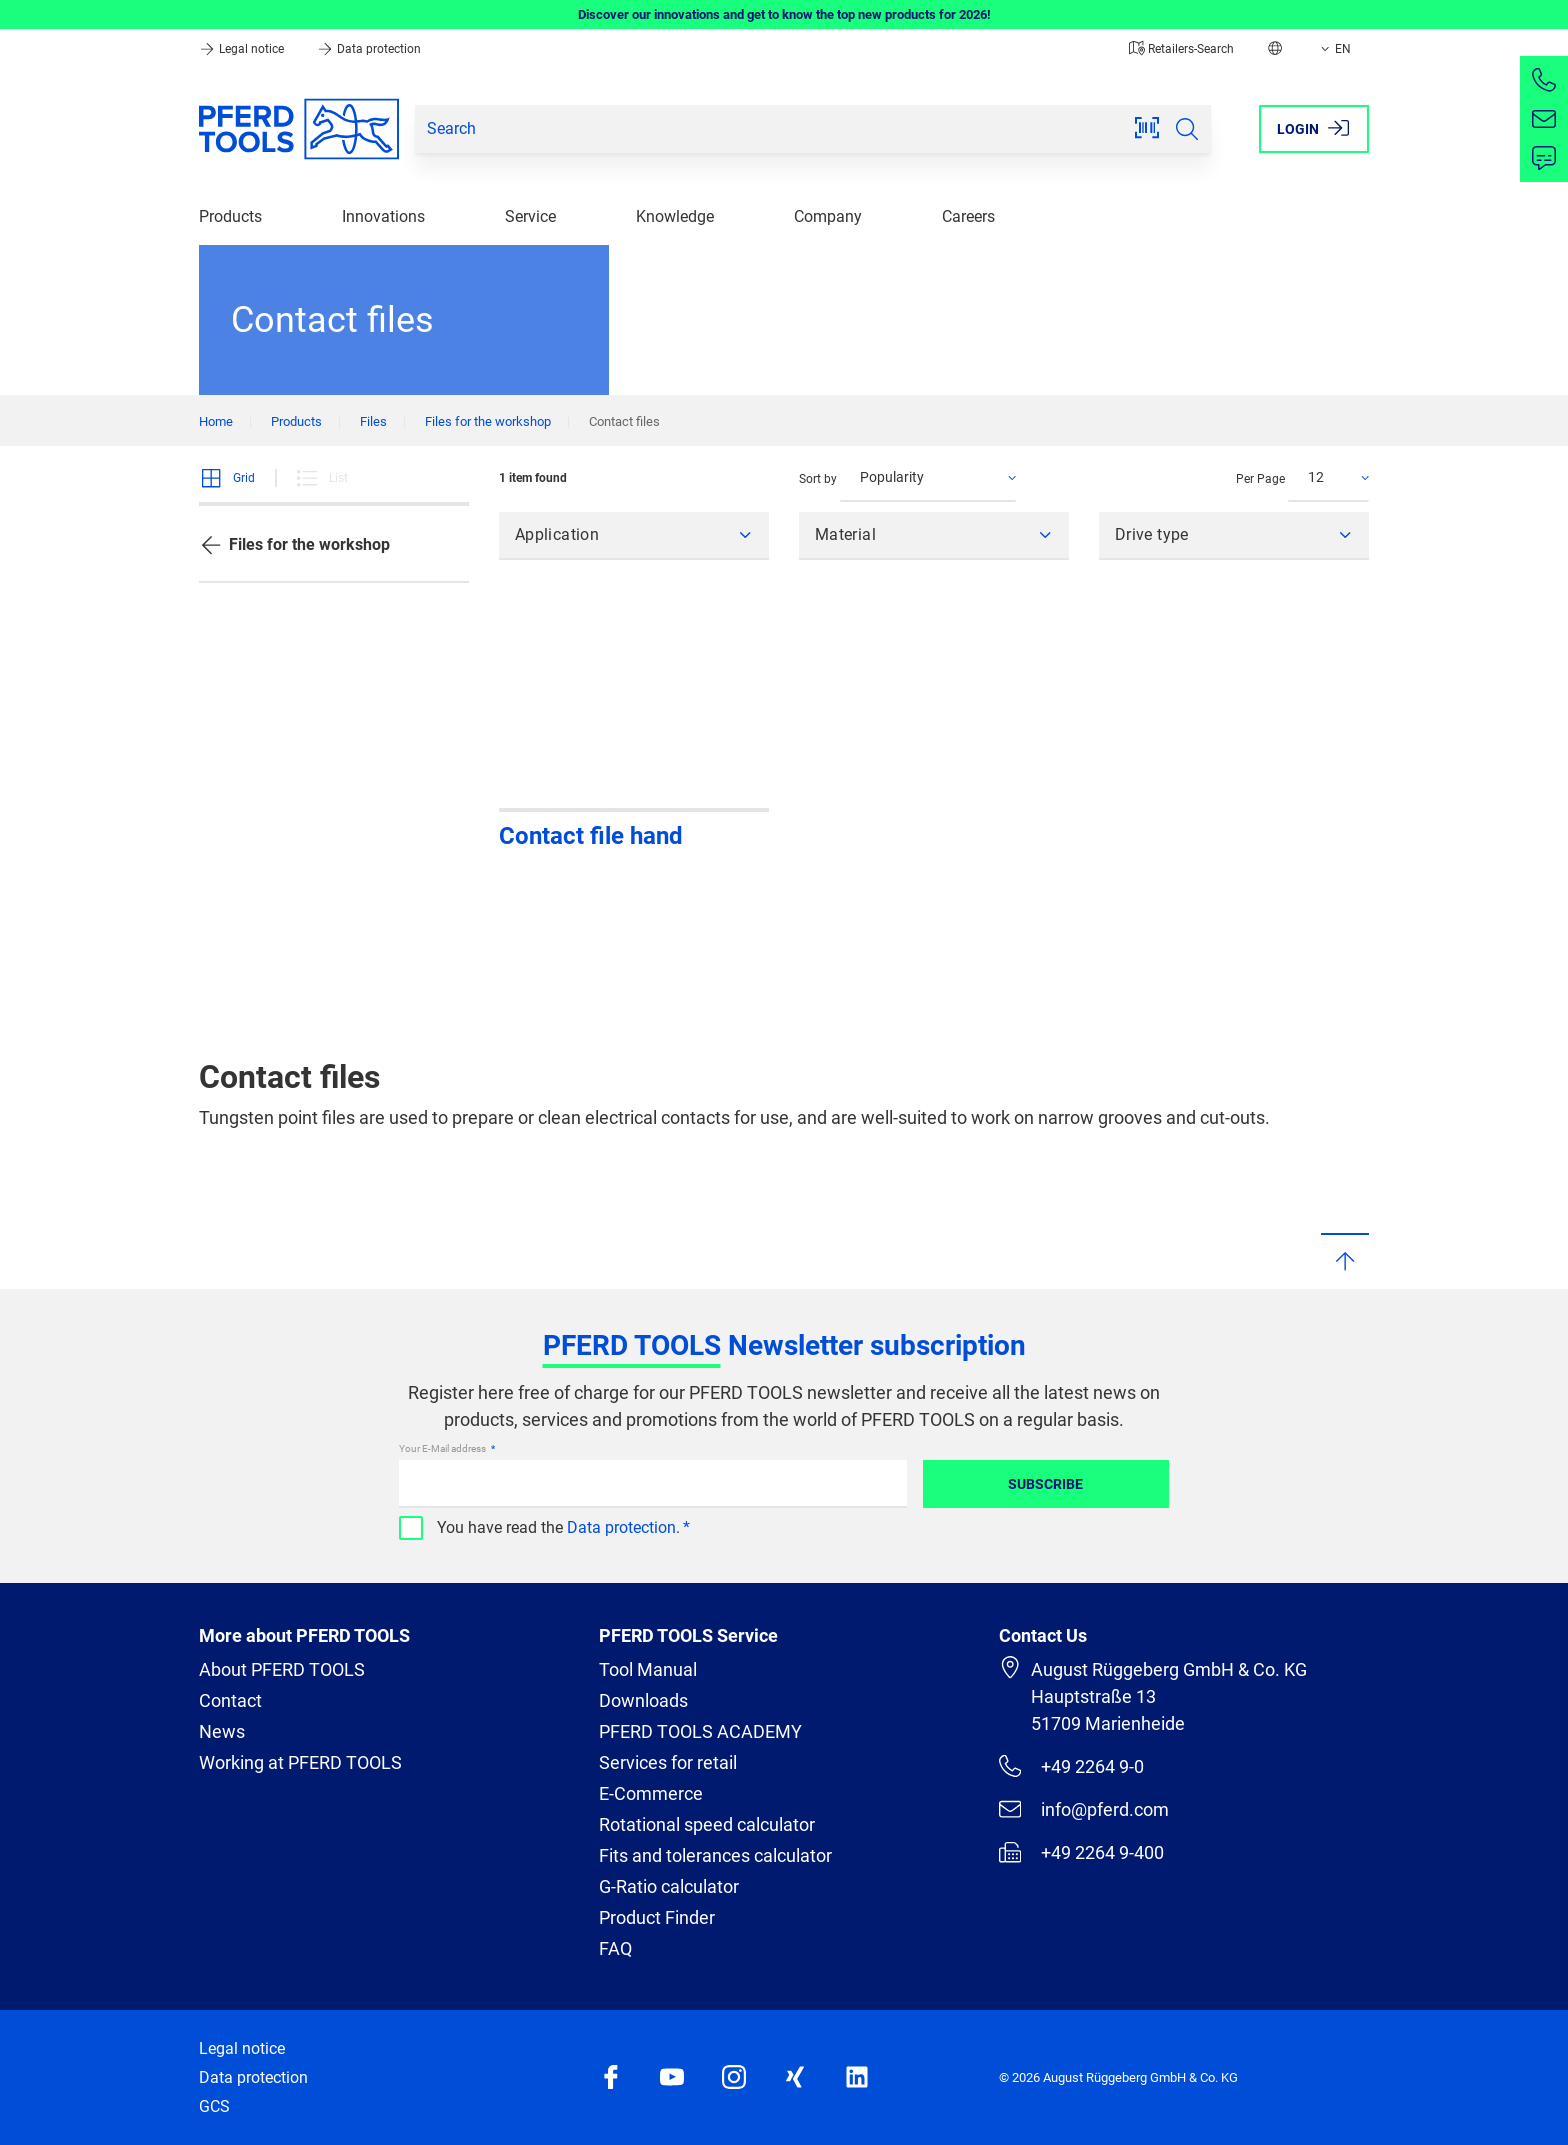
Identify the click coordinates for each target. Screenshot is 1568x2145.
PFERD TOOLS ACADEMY (700, 1731)
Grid (227, 478)
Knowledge (675, 216)
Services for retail (668, 1762)
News (222, 1731)
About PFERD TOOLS (282, 1669)
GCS (214, 2106)
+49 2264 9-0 (1071, 1766)
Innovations (383, 216)
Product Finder (657, 1917)
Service (530, 216)
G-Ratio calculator (669, 1886)
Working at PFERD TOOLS (300, 1762)
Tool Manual (648, 1669)
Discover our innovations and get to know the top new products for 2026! (784, 14)
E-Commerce (651, 1793)
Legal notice (243, 49)
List (321, 478)
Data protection (369, 49)
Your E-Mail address (443, 1448)
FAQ (615, 1948)
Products (230, 216)
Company (828, 216)
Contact (230, 1700)
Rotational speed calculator (707, 1824)
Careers (968, 216)
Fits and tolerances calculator (715, 1855)
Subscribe (1045, 1484)
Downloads (643, 1700)
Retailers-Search (1181, 49)
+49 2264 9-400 (1081, 1852)
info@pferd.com (1084, 1809)
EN (1334, 49)
